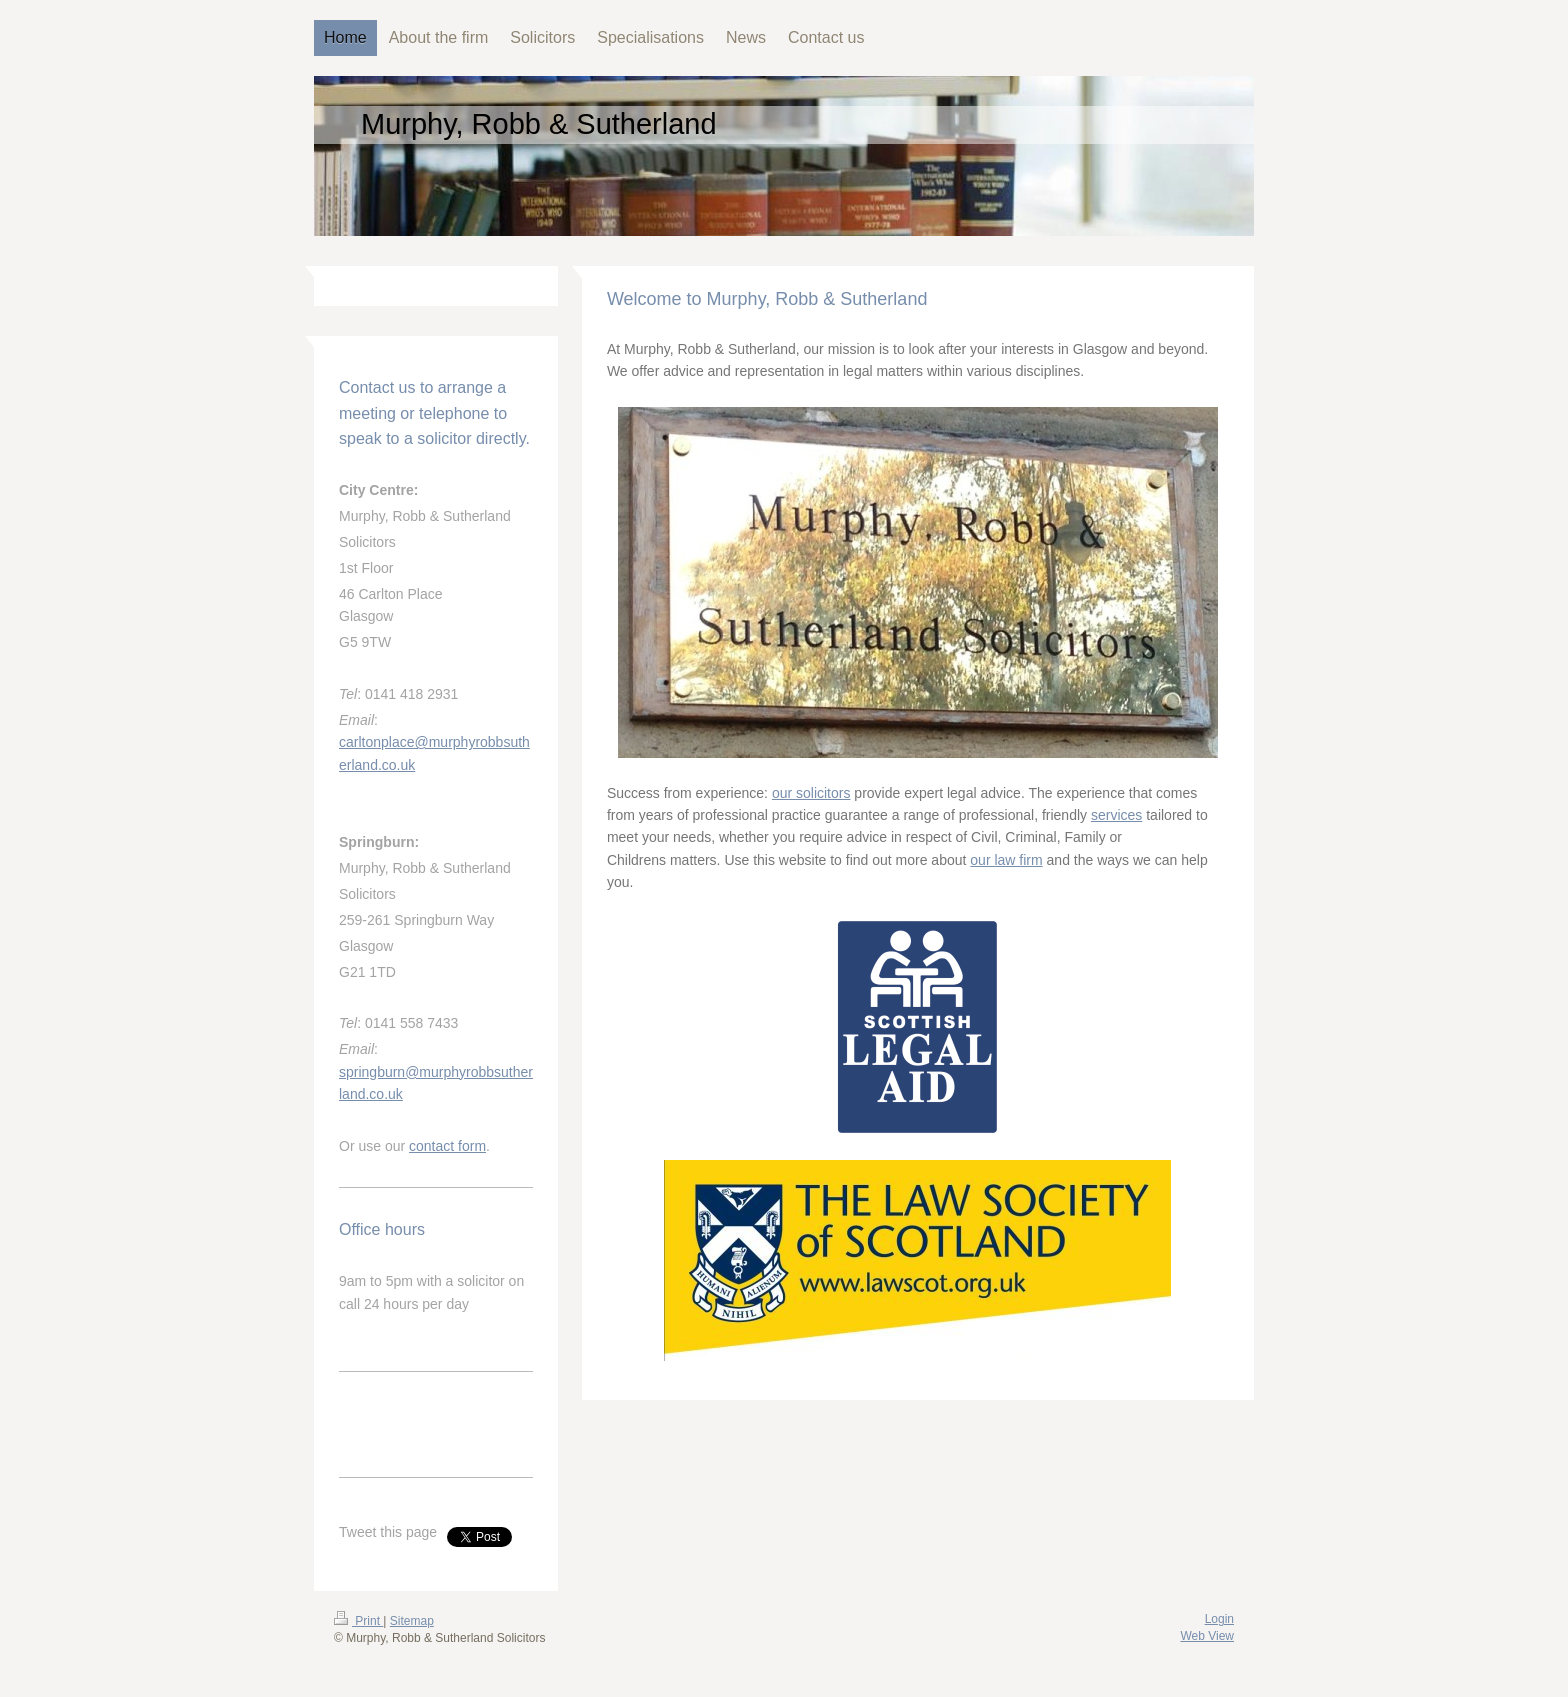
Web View (1207, 1636)
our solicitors (811, 793)
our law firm (1006, 860)
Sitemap (412, 1621)
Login (1219, 1619)
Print (358, 1621)
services (1116, 815)
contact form (447, 1146)
